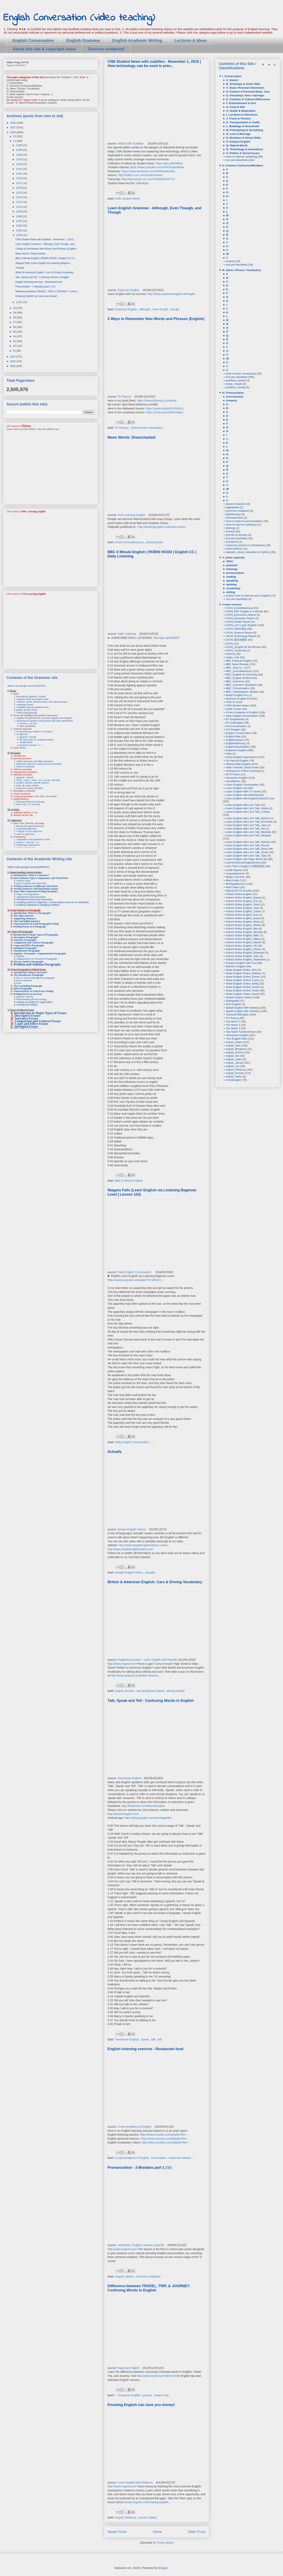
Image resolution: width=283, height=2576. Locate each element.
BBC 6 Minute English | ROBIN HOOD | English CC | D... (45, 258)
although (145, 309)
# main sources (231, 604)
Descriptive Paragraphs (26, 937)
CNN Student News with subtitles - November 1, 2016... (45, 239)
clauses (22, 747)
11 (15, 141)
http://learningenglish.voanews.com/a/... (163, 526)
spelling (230, 584)
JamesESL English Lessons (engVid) (141, 2245)
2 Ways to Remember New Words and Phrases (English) (156, 319)
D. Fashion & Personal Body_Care (247, 91)
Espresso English (128, 290)
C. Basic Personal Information (244, 87)
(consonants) (234, 396)
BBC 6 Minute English (129, 1180)
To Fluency (124, 396)
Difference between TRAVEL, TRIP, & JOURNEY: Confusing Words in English (149, 2288)
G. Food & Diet (235, 106)
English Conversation (33, 40)
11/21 (19, 173)
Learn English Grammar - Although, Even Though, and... (45, 244)
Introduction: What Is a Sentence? (31, 875)
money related (147, 2517)
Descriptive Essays (27, 1015)
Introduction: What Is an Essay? (31, 972)
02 (15, 345)
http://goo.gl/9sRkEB (166, 637)
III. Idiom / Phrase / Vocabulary (241, 270)
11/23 (19, 164)
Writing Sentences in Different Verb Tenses (36, 886)
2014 (13, 361)
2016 (13, 132)
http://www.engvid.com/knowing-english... (145, 2502)
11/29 (19, 150)
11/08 (19, 216)
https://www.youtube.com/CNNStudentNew (157, 167)
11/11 (19, 202)
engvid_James (124, 2276)
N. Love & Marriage (237, 133)
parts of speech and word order (31, 883)
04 (15, 336)
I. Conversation (231, 76)
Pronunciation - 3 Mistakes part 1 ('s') (140, 2168)
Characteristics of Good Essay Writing (34, 991)
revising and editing (26, 1004)
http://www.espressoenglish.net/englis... (172, 294)
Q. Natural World (236, 145)
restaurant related (180, 2157)
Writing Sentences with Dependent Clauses (36, 888)
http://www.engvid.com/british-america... (136, 1675)
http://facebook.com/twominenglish (143, 1805)
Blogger (163, 2568)
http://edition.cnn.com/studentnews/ (140, 175)
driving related (176, 1691)
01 (15, 350)
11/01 (19, 302)
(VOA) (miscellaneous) (129, 542)
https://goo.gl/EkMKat (169, 163)
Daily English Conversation (134, 1272)
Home (157, 2532)
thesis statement (24, 980)
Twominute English (130, 1778)
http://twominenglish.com (123, 1814)
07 (15, 322)
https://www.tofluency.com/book (156, 400)
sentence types (23, 880)
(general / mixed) (24, 996)
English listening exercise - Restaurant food (145, 2049)
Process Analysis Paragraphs (28, 961)
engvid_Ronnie (125, 1691)
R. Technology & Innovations (244, 149)
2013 (13, 366)
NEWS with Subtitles (131, 143)
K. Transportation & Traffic (242, 122)
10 (15, 308)
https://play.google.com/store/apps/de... (148, 1817)
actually (150, 1572)
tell (160, 2039)
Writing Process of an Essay (27, 994)
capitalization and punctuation (31, 896)
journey (148, 2395)
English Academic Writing (137, 40)
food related (159, 2157)
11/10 (19, 206)
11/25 (19, 154)
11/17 (19, 183)
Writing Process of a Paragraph (29, 926)
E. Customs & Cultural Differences (247, 99)
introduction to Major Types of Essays (40, 1013)
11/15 (19, 192)
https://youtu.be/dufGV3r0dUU (165, 408)
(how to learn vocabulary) (147, 427)
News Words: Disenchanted (131, 437)
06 (15, 327)
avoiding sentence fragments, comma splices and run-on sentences (52, 902)
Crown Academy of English (134, 2126)
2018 (13, 122)
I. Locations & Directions (241, 114)
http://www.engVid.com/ (122, 2249)
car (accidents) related (150, 1691)
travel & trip (161, 2395)
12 (15, 136)
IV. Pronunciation (232, 392)
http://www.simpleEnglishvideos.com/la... (144, 1545)
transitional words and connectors (34, 899)
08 (15, 317)
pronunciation (234, 572)
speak (145, 2039)
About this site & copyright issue (44, 49)
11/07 (19, 221)
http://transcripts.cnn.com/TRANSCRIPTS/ (148, 179)
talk (153, 2039)
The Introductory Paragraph (28, 975)
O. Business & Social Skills (243, 137)
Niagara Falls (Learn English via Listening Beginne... (43, 263)
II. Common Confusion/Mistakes (242, 165)
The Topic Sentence (24, 915)
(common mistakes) (148, 2276)
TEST (229, 561)
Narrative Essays (26, 1018)
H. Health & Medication (240, 110)
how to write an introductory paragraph (35, 977)
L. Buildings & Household (242, 126)
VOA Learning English (131, 515)
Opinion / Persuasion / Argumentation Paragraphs (40, 953)
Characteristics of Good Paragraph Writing (36, 923)
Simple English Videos (132, 1529)
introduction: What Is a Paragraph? (32, 913)
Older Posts (197, 2532)
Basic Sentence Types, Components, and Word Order (41, 878)
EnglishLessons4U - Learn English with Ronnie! (147, 1659)
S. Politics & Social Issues (242, 153)
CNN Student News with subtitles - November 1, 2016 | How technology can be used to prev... (154, 64)
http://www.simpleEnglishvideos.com (130, 1549)
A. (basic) (231, 80)
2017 (13, 127)
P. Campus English (237, 141)
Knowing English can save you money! (141, 2405)
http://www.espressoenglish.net (156, 2375)
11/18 (19, 178)
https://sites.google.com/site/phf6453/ (28, 867)
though (174, 309)
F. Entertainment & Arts (240, 103)
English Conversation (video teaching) (79, 18)
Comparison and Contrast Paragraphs (34, 942)
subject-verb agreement (27, 894)
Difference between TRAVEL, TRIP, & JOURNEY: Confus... (47, 291)
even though (161, 309)
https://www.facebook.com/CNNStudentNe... (149, 171)
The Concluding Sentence (27, 921)
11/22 (19, 169)
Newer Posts (117, 2532)
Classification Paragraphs (26, 950)
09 (15, 312)
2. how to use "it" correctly (27, 804)
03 (15, 341)
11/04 (19, 225)
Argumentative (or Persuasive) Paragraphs (36, 958)
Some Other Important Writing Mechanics (36, 891)
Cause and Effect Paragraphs (29, 945)
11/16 (19, 187)
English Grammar (83, 40)
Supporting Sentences (25, 918)
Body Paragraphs (23, 988)
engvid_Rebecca (126, 2517)
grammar (231, 565)
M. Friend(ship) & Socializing (244, 130)
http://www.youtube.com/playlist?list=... (164, 2134)
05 (15, 331)
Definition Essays (26, 1026)
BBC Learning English (33, 511)
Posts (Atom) (165, 2542)
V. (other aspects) (232, 557)
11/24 (19, 159)
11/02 (19, 235)
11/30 (19, 145)
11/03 (19, 230)
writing (230, 592)
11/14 (19, 197)
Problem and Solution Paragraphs (37, 964)
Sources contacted (106, 49)
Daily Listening (127, 633)
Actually (115, 1452)
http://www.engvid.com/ (122, 2486)
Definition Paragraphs (25, 948)
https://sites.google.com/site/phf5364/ (26, 685)
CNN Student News (127, 198)
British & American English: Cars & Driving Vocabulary (155, 1582)
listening (231, 569)
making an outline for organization (34, 1002)
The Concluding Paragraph (28, 985)
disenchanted (154, 542)
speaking (231, 580)
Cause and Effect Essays (31, 1023)
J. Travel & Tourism (238, 118)
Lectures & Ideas (190, 40)
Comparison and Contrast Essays (38, 1021)
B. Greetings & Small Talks (242, 83)
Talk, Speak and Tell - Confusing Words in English (151, 1701)
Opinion (20, 956)
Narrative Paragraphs (25, 940)
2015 (13, 356)
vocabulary (232, 588)
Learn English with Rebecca (135, 2482)
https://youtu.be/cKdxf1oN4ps (164, 412)
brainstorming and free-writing (31, 999)
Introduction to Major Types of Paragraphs (35, 934)
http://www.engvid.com (122, 1663)
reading (230, 576)
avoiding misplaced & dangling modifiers (38, 905)
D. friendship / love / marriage (244, 95)
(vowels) (231, 400)
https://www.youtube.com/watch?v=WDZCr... (136, 1280)
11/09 (19, 211)
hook (18, 983)
